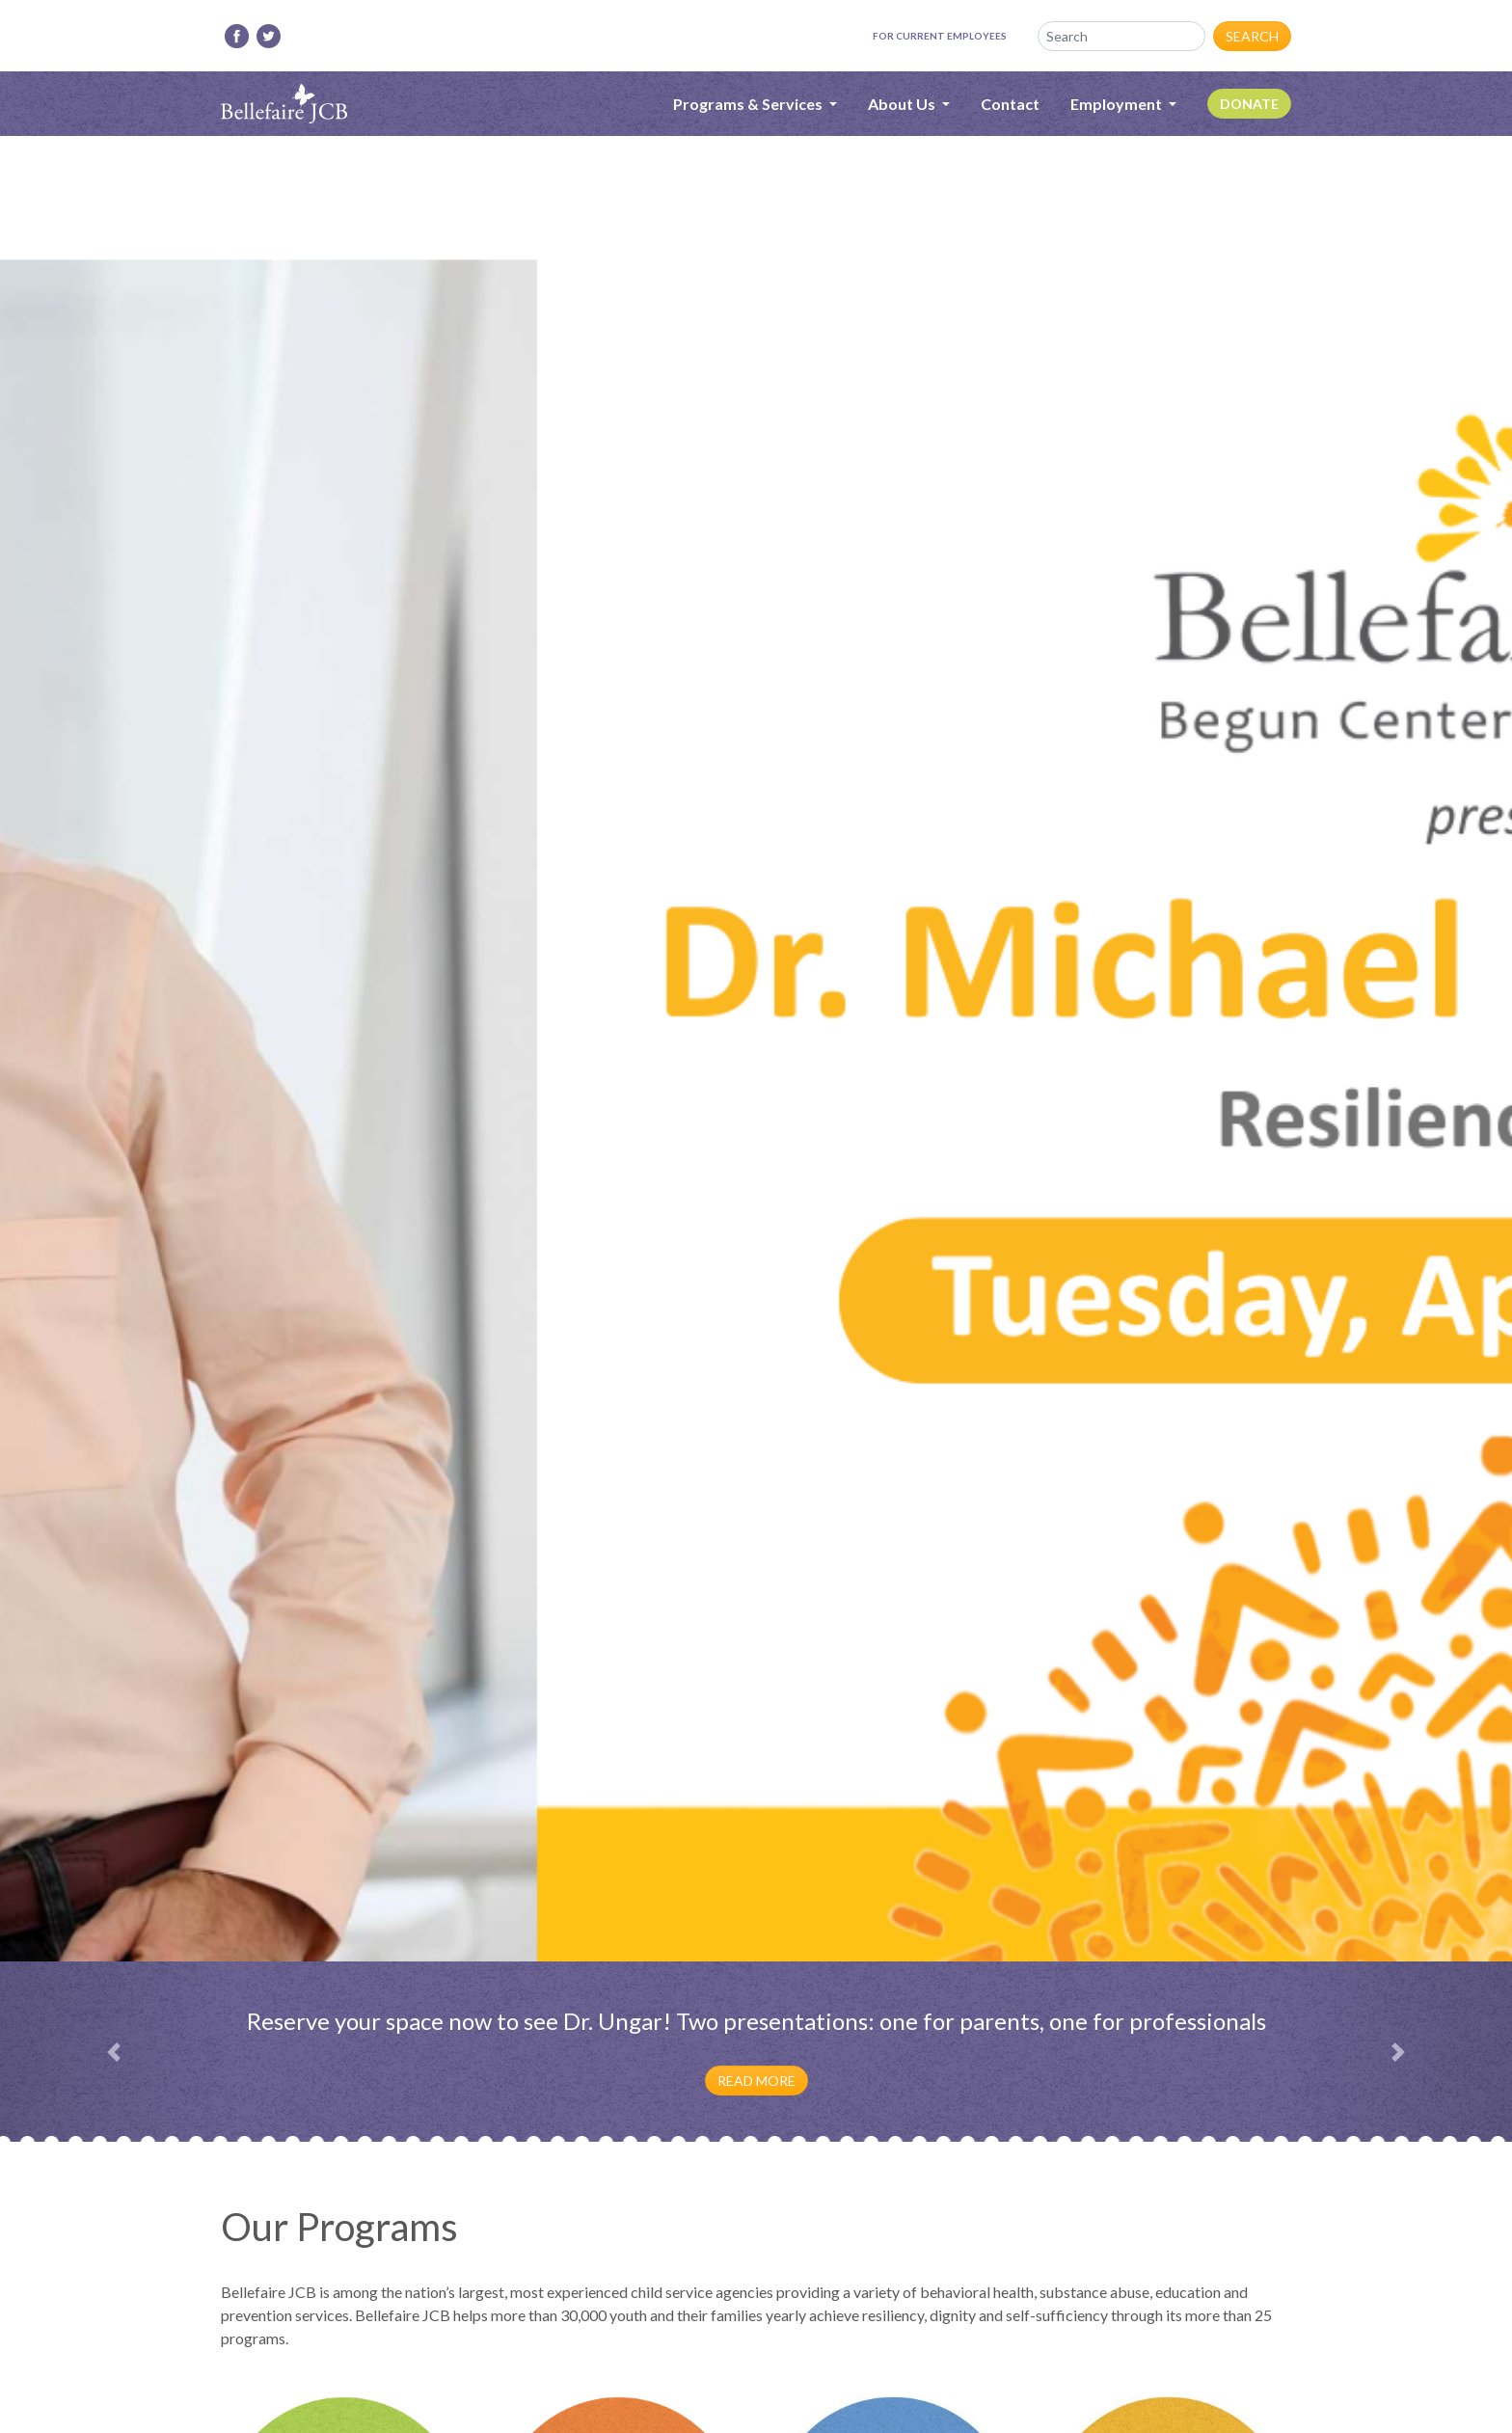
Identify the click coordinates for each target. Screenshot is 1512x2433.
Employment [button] (1117, 104)
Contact (1010, 104)
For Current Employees (940, 35)
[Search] (1121, 36)
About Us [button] (903, 104)
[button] (113, 2052)
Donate (1249, 103)
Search (1252, 36)
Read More (756, 2080)
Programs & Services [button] (749, 104)
